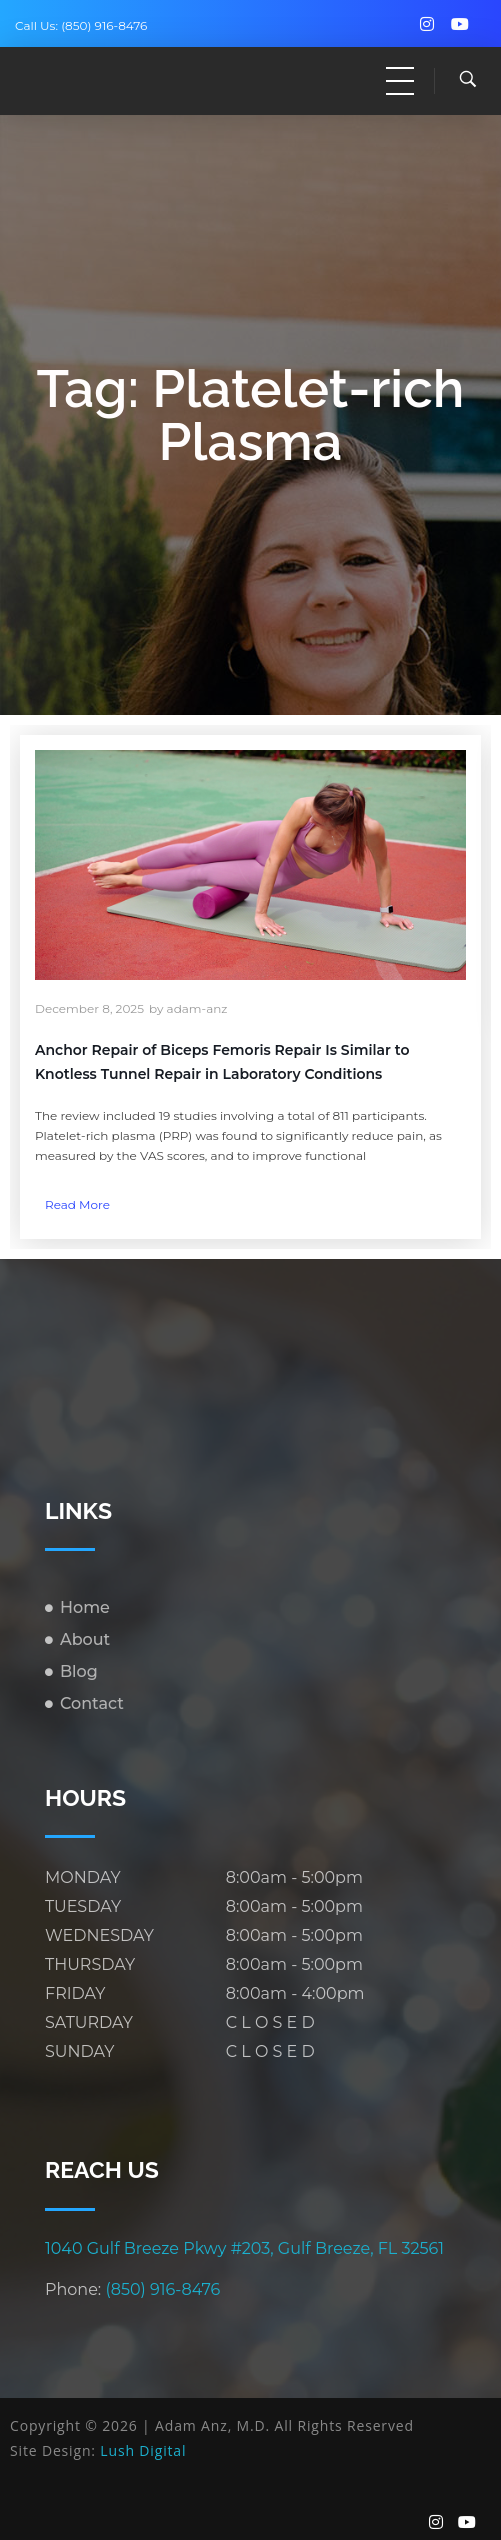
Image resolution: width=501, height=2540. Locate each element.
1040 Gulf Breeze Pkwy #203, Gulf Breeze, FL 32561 (244, 2248)
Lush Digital (143, 2450)
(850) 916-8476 (104, 25)
